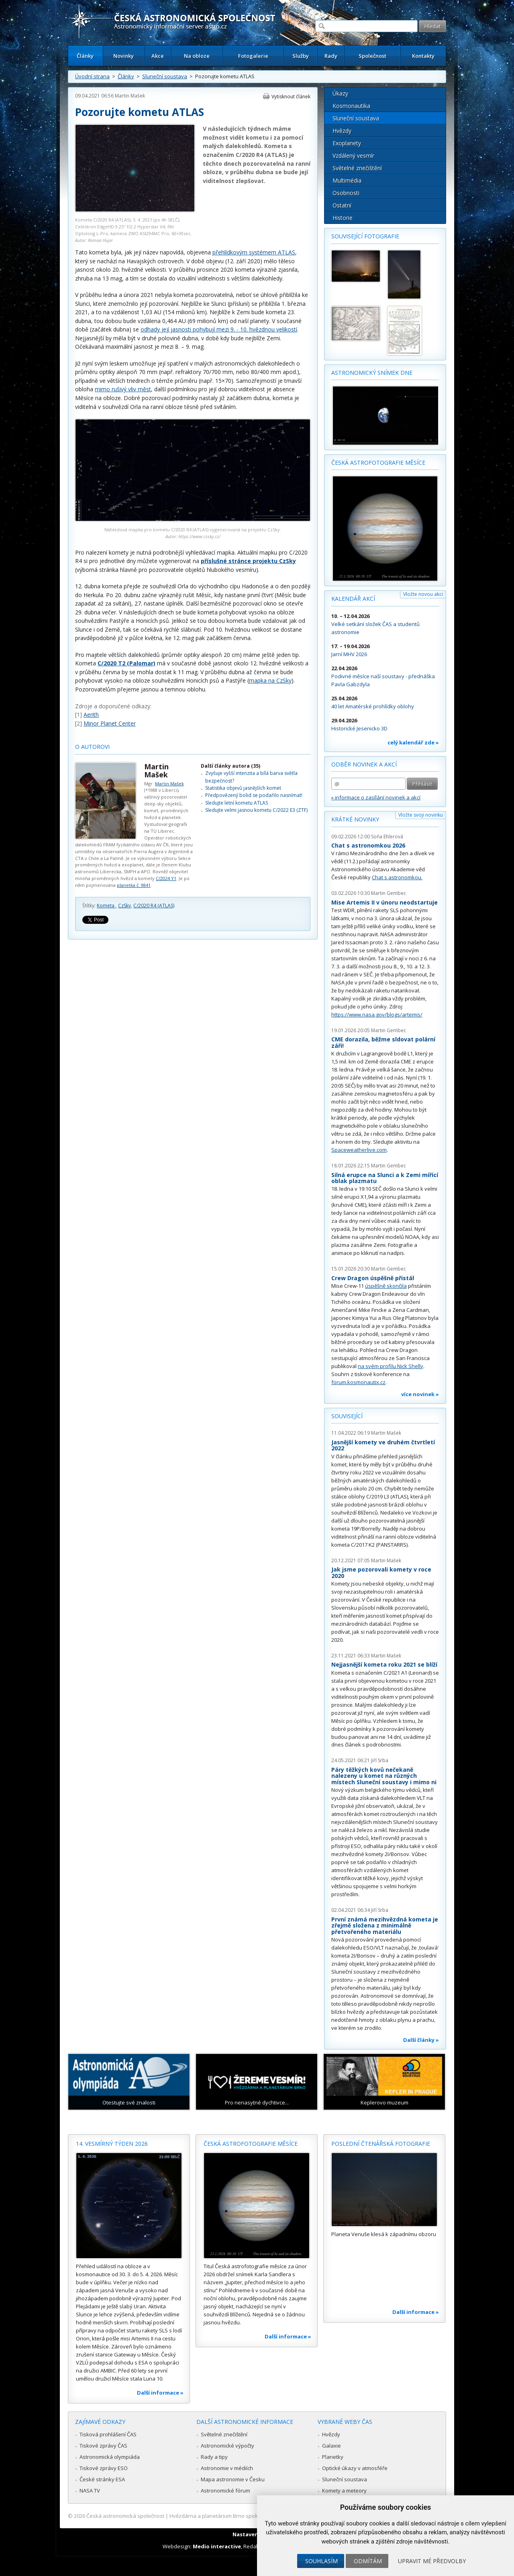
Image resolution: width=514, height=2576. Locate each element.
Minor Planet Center (110, 723)
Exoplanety (346, 143)
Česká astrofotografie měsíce (378, 462)
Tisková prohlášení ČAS (108, 2434)
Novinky (123, 55)
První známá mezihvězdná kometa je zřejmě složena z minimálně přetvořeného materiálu (384, 1925)
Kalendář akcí (353, 598)
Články (85, 55)
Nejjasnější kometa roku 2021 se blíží (384, 1664)
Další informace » (160, 2392)
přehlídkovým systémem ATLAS (253, 252)
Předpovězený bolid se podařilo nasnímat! (253, 795)
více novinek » (420, 1394)
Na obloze (197, 55)
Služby (300, 55)
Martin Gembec (388, 893)
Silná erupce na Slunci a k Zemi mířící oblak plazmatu (384, 1178)
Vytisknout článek (290, 96)
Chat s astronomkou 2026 (368, 845)
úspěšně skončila (386, 1285)
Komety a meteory (344, 2490)
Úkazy (340, 93)
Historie (342, 218)
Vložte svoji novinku (420, 814)
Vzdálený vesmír (353, 155)
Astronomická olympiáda (110, 2456)
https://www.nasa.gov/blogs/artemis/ (376, 1014)
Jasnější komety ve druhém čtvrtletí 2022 (383, 1445)
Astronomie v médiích (227, 2468)
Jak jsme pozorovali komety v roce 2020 (381, 1573)
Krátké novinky (355, 819)
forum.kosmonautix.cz (358, 1382)
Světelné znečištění (357, 168)
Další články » (421, 2039)
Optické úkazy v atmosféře (355, 2468)
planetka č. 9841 (134, 885)
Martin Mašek (130, 95)
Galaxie (331, 2445)
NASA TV (90, 2490)
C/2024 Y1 (166, 878)
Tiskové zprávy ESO (104, 2468)
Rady (330, 55)
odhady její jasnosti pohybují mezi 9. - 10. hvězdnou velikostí (219, 329)
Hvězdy (341, 130)
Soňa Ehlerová (387, 836)
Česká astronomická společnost (125, 2515)
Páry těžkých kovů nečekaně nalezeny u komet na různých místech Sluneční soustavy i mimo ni (383, 1776)
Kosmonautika (351, 106)
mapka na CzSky (270, 680)
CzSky (124, 905)
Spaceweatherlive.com (359, 1149)
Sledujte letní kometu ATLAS (236, 802)
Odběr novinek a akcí (364, 764)
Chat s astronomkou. (397, 877)
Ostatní (341, 205)
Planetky (332, 2456)
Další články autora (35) (230, 765)
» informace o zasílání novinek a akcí (375, 797)
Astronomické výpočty (227, 2445)
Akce (157, 55)
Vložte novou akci (423, 594)
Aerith (91, 714)
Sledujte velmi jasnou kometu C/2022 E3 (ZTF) (256, 810)
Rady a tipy (214, 2456)
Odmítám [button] (368, 2561)
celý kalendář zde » (413, 742)
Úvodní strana (92, 76)
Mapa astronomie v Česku (233, 2479)
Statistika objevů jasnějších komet (243, 788)
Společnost (372, 55)
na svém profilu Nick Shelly (390, 1366)
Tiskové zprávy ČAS (103, 2445)
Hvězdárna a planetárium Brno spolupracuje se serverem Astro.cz (249, 2515)
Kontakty (423, 55)
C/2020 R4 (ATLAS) (153, 905)
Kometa (106, 905)
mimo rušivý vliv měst (123, 389)
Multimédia (346, 180)
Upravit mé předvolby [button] (432, 2561)
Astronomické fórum (225, 2490)
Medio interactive (217, 2546)
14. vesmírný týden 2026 (112, 2143)
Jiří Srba (379, 1760)
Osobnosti (345, 193)
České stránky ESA (102, 2479)
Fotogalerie (253, 55)
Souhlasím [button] (321, 2561)
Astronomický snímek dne (371, 372)
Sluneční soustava (164, 76)
